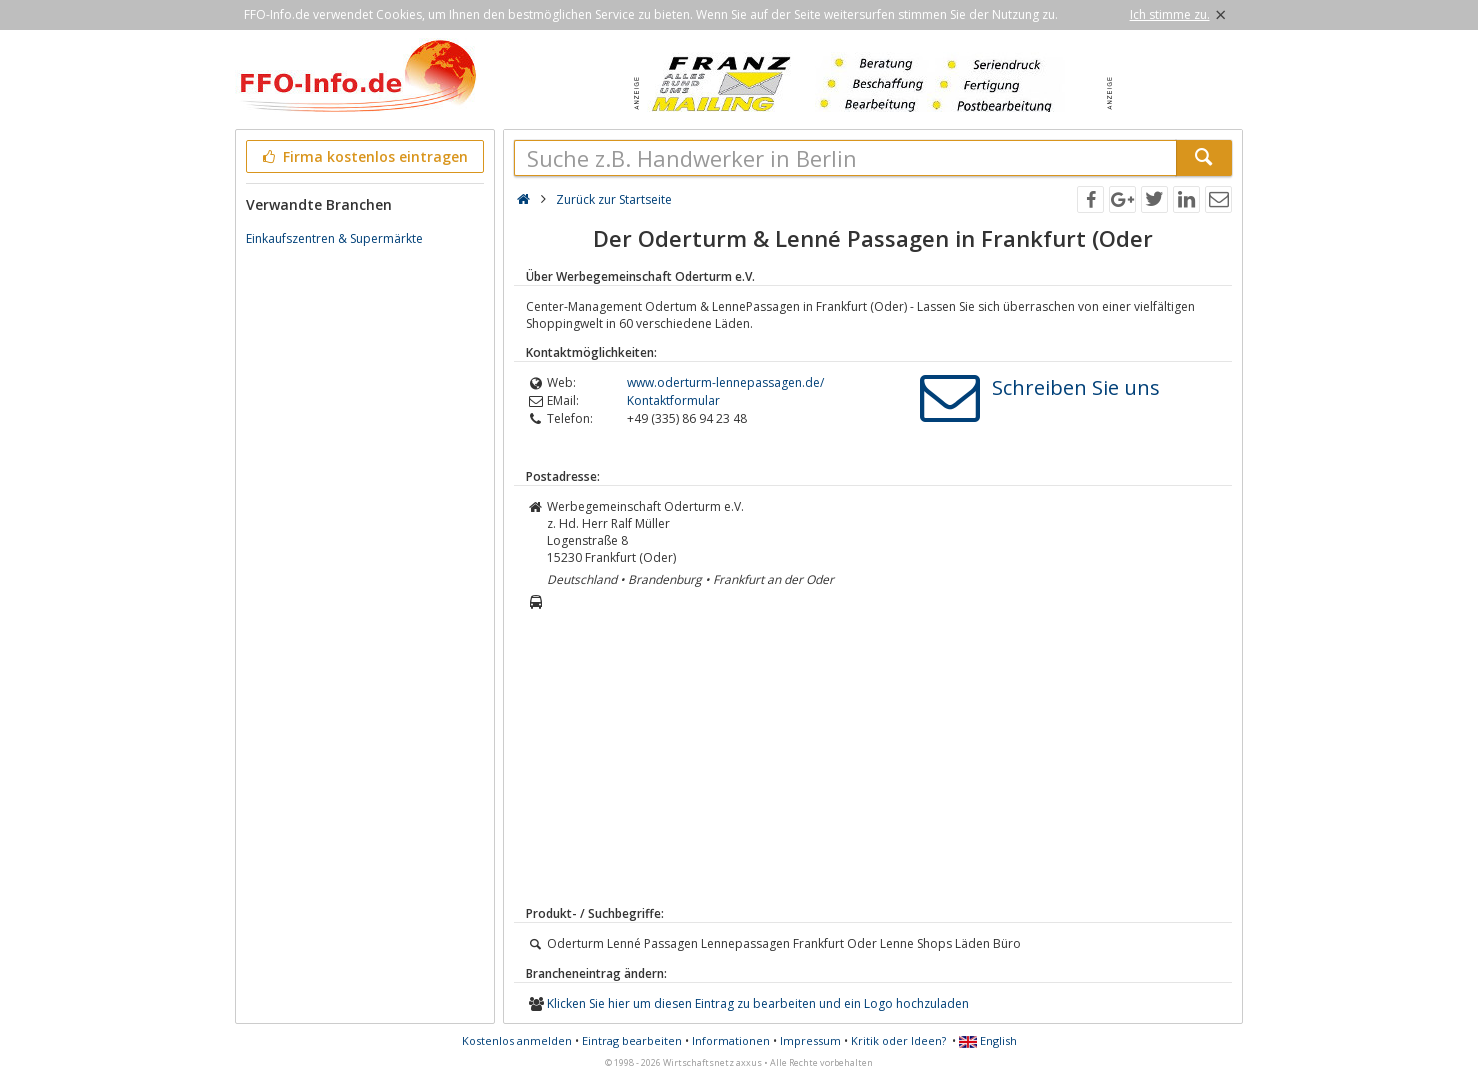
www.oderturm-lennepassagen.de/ (725, 382)
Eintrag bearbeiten (632, 1040)
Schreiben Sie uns (1076, 387)
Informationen (731, 1040)
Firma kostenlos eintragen (363, 156)
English (988, 1040)
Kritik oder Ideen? (898, 1040)
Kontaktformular (673, 400)
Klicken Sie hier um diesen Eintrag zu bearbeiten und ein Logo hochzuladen (758, 1003)
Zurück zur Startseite (614, 199)
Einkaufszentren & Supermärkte (334, 238)
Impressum (810, 1040)
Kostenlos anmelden (517, 1040)
